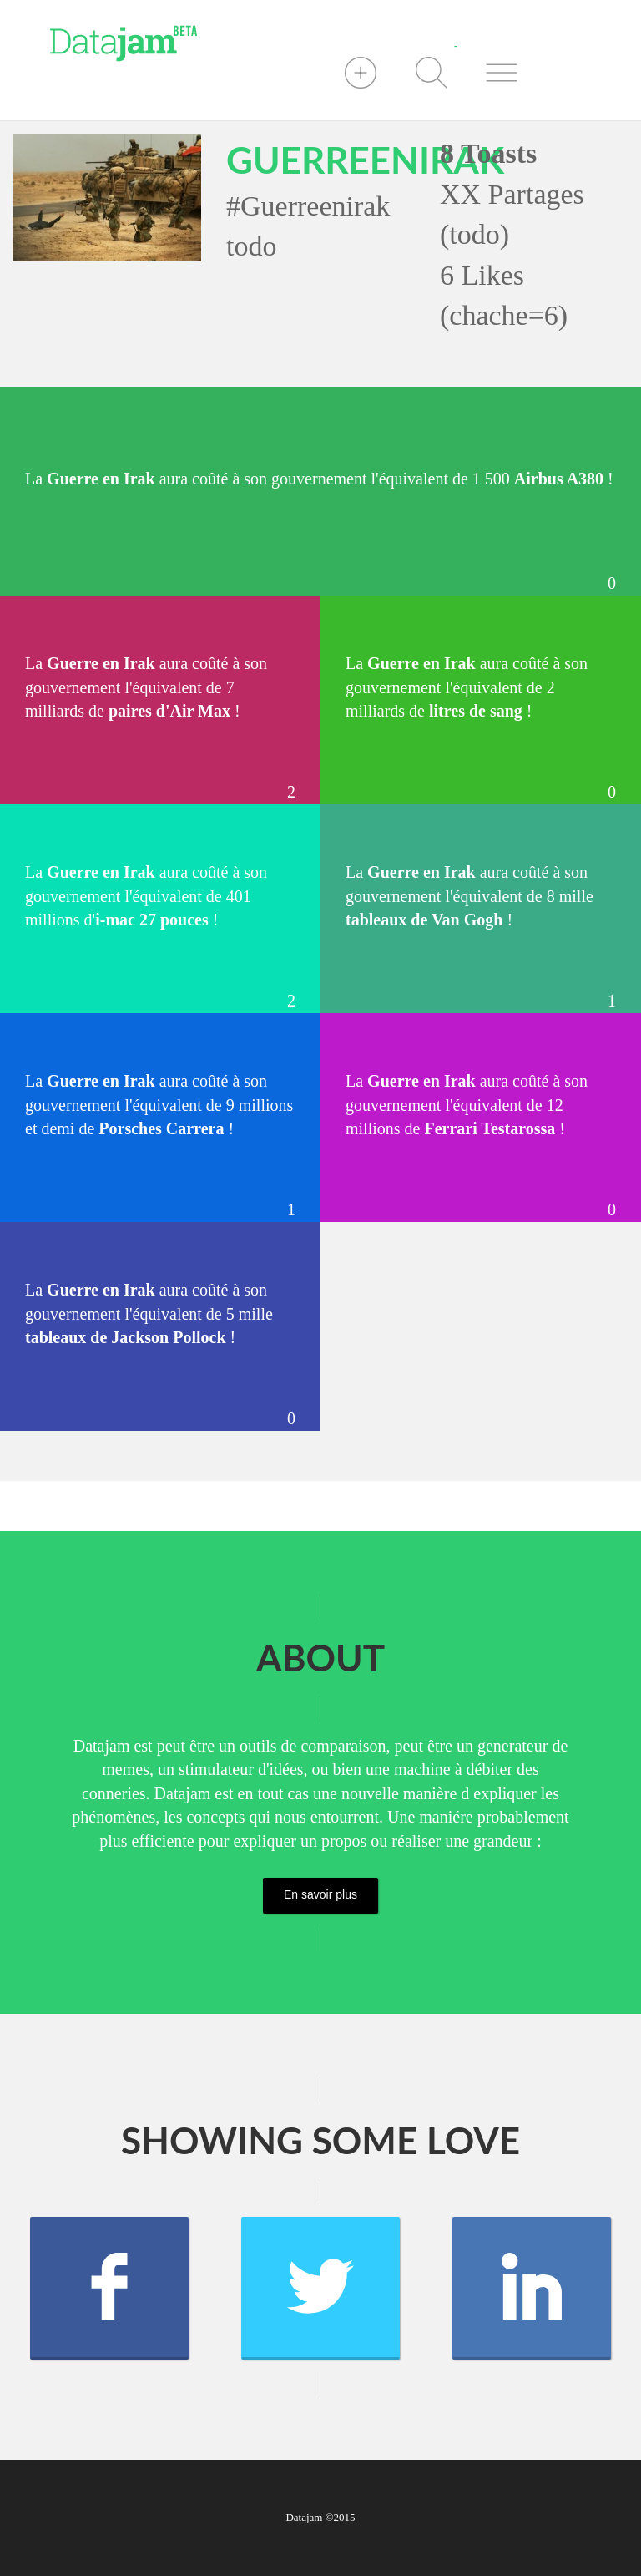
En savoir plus (320, 1894)
